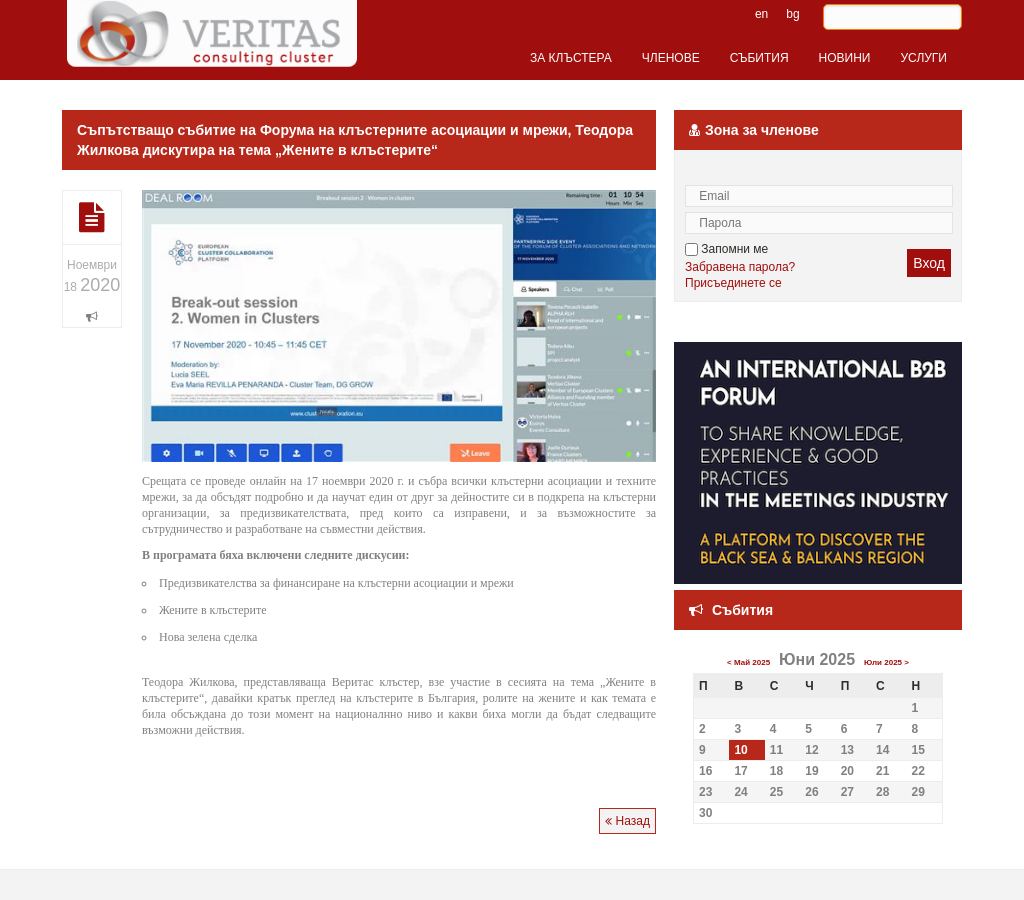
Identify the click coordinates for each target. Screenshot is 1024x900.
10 (740, 750)
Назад (627, 821)
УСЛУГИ (923, 58)
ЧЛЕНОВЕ (671, 58)
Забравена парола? (740, 267)
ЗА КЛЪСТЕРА (571, 58)
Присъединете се (733, 283)
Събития (742, 610)
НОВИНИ (845, 58)
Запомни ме (726, 249)
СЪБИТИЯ (759, 58)
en (761, 14)
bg (792, 14)
